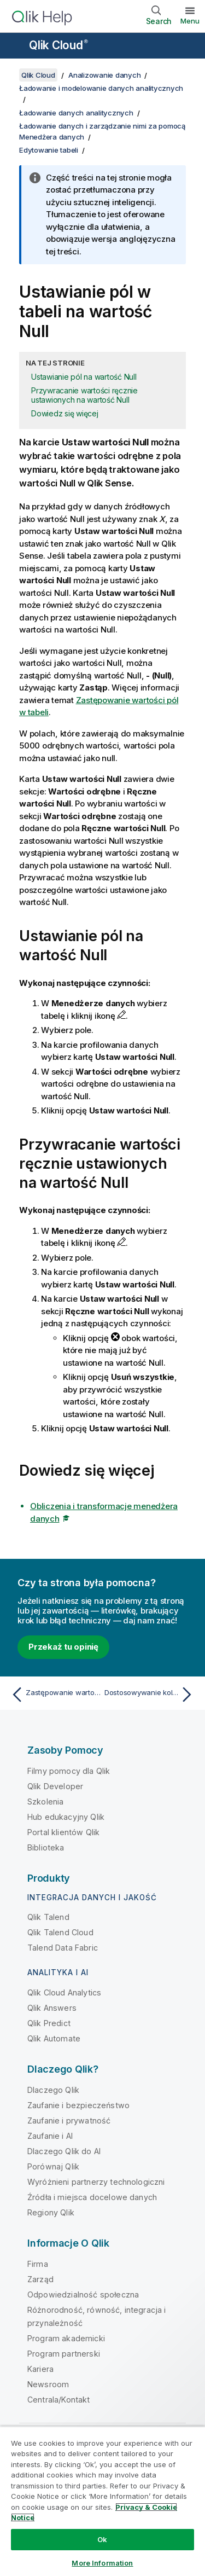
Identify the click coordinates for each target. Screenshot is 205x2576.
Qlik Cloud (58, 45)
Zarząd (40, 2279)
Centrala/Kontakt (58, 2399)
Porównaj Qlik (53, 2166)
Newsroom (48, 2384)
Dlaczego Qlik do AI (64, 2151)
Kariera (40, 2369)
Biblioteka (46, 1847)
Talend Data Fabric (62, 1947)
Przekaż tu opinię (63, 1646)
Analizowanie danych (104, 75)
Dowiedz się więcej (64, 413)
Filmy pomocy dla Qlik (68, 1771)
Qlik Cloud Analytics (64, 1992)
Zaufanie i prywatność (68, 2120)
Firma (37, 2263)
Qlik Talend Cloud (60, 1932)
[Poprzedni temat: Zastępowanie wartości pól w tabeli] (54, 1694)
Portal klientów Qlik (63, 1832)
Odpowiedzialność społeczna (83, 2294)
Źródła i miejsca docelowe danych (92, 2197)
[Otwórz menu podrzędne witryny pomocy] (15, 46)
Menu (190, 20)
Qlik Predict (49, 2023)
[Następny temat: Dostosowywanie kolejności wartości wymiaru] (150, 1694)
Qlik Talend (48, 1917)
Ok (102, 2539)
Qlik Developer (55, 1786)
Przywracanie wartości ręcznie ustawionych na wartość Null (84, 395)
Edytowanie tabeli (48, 150)
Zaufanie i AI (50, 2135)
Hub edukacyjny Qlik (65, 1816)
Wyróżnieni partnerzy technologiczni (96, 2181)
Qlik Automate (53, 2038)
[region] (102, 2501)
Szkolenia (45, 1801)
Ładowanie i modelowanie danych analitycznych (101, 88)
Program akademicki (66, 2338)
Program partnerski (63, 2353)
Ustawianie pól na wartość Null (84, 376)
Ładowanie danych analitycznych (76, 112)
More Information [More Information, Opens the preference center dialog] (102, 2562)
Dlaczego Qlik (53, 2090)
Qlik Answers (52, 2007)
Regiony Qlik (50, 2212)
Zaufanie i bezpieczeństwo (78, 2105)
